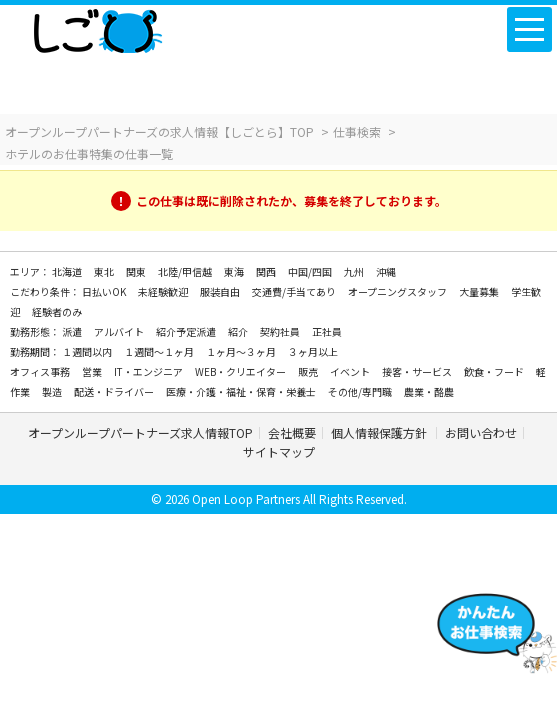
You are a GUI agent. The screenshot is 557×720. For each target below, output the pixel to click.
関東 (137, 271)
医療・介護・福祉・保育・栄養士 (242, 391)
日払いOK (105, 291)
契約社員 (281, 331)
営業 (93, 371)
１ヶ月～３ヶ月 (242, 351)
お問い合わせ (481, 432)
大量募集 (480, 291)
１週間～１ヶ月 (160, 351)
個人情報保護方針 (380, 432)
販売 (309, 371)
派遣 (73, 331)
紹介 (239, 331)
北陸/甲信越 (186, 271)
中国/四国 (311, 271)
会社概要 (292, 432)
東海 (235, 271)
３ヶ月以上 (313, 351)
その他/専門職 (361, 391)
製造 (53, 391)
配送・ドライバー (115, 391)
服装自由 (221, 291)
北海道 (68, 271)
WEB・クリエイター (241, 371)
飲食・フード (495, 371)
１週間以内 (88, 351)
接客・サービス (418, 371)
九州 (355, 271)
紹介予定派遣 (187, 331)
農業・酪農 (429, 391)
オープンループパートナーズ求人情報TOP (140, 432)
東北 (105, 271)
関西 (267, 271)
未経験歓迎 (164, 291)
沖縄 (386, 271)
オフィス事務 (41, 371)
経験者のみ (57, 311)
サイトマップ (279, 451)
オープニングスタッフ (398, 291)
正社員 (327, 331)
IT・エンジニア (149, 371)
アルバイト (120, 331)
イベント (351, 371)
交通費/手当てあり (295, 291)
